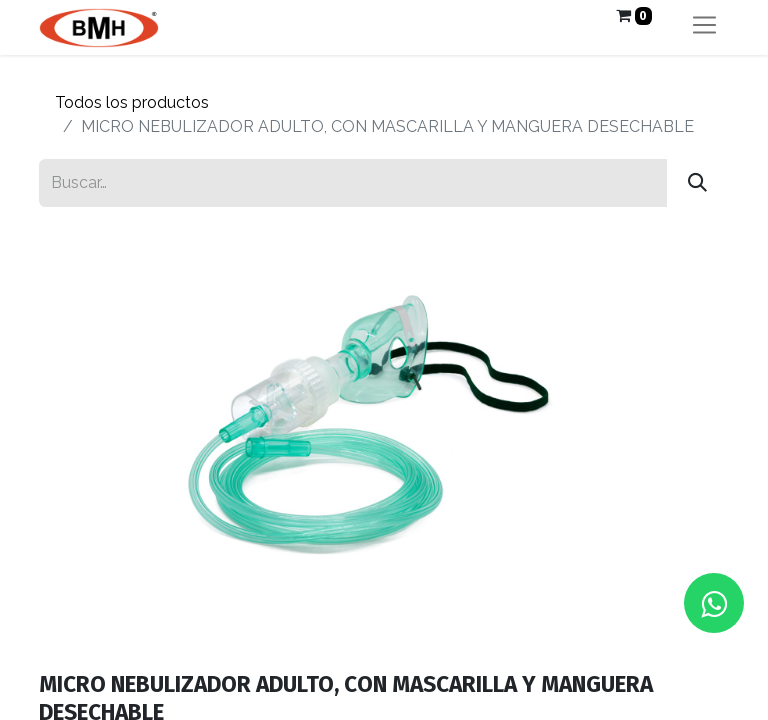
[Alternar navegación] (704, 27)
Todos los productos (132, 102)
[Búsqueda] (697, 183)
